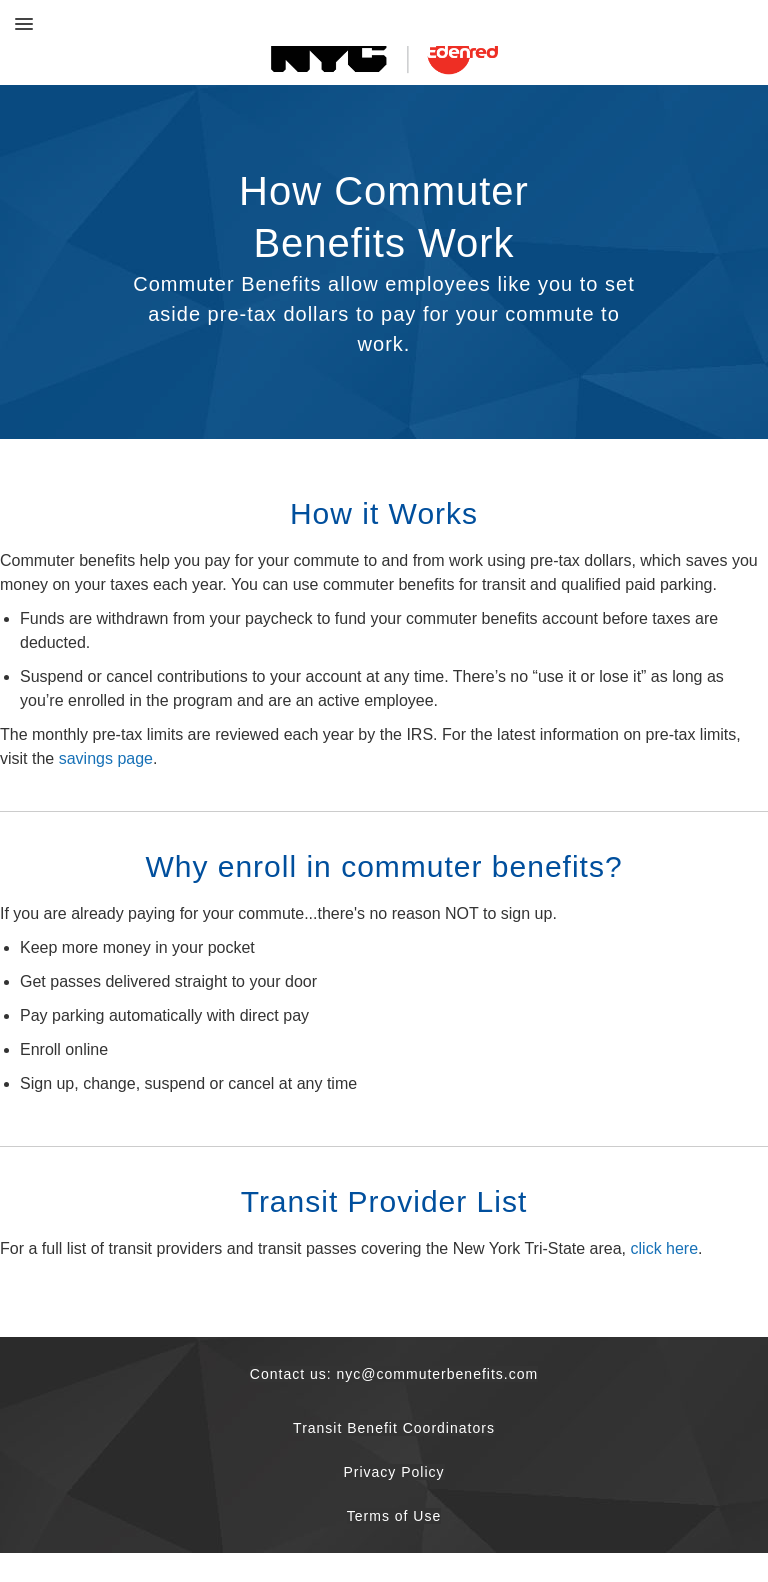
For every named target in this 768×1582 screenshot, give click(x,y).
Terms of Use (394, 1516)
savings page (106, 758)
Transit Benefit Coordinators (394, 1428)
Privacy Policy (393, 1472)
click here (665, 1248)
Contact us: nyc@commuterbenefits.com (394, 1374)
